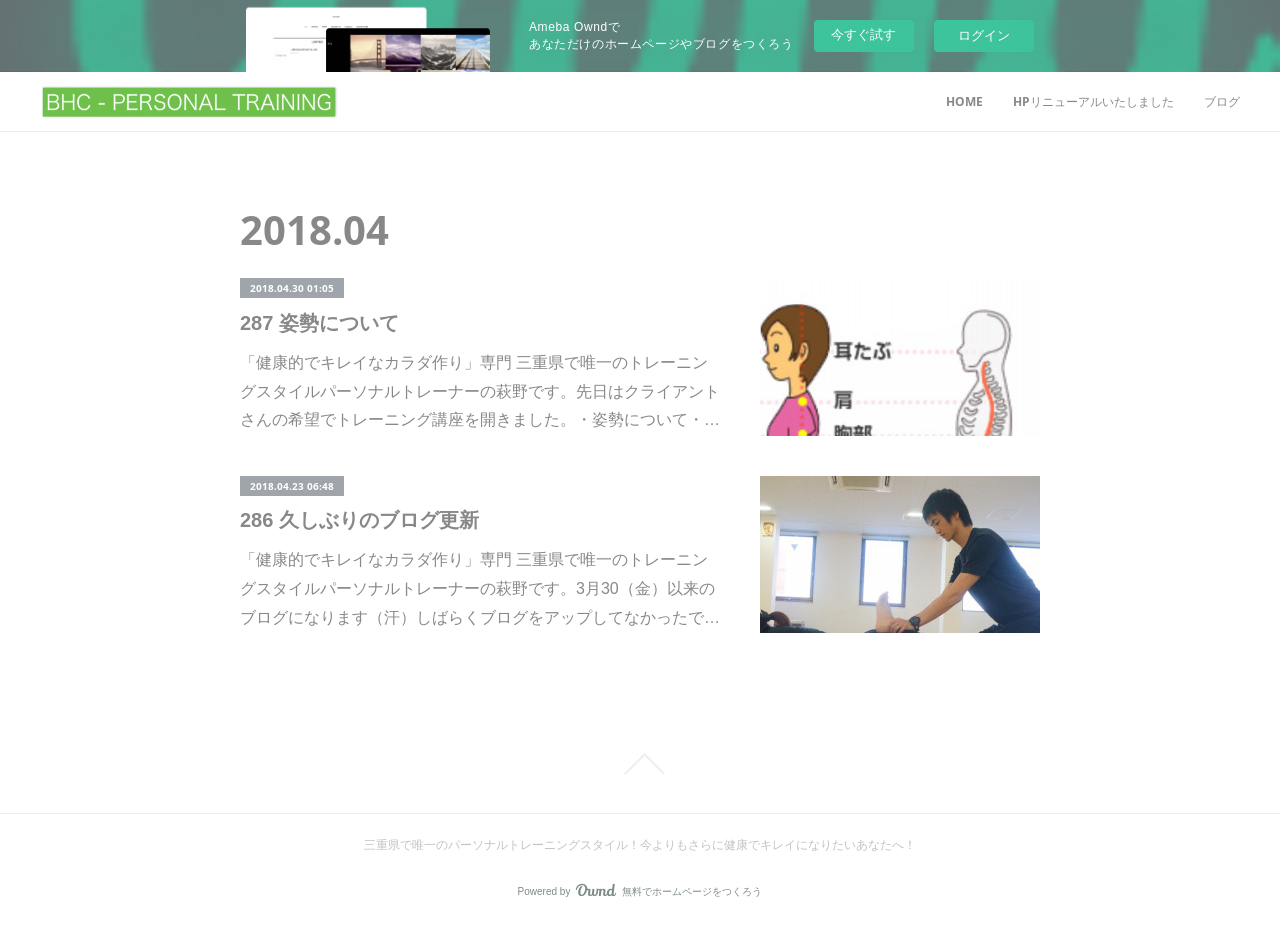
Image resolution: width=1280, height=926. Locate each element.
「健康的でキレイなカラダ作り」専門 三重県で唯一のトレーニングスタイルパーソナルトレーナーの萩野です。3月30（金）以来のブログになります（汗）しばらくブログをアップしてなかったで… (480, 588)
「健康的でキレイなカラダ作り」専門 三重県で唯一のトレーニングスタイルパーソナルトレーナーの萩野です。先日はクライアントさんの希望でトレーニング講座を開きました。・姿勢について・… (480, 391)
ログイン (984, 35)
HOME (964, 101)
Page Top (640, 764)
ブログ (1222, 101)
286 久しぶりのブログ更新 (359, 520)
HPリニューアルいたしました (1093, 101)
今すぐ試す (863, 34)
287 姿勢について (319, 323)
